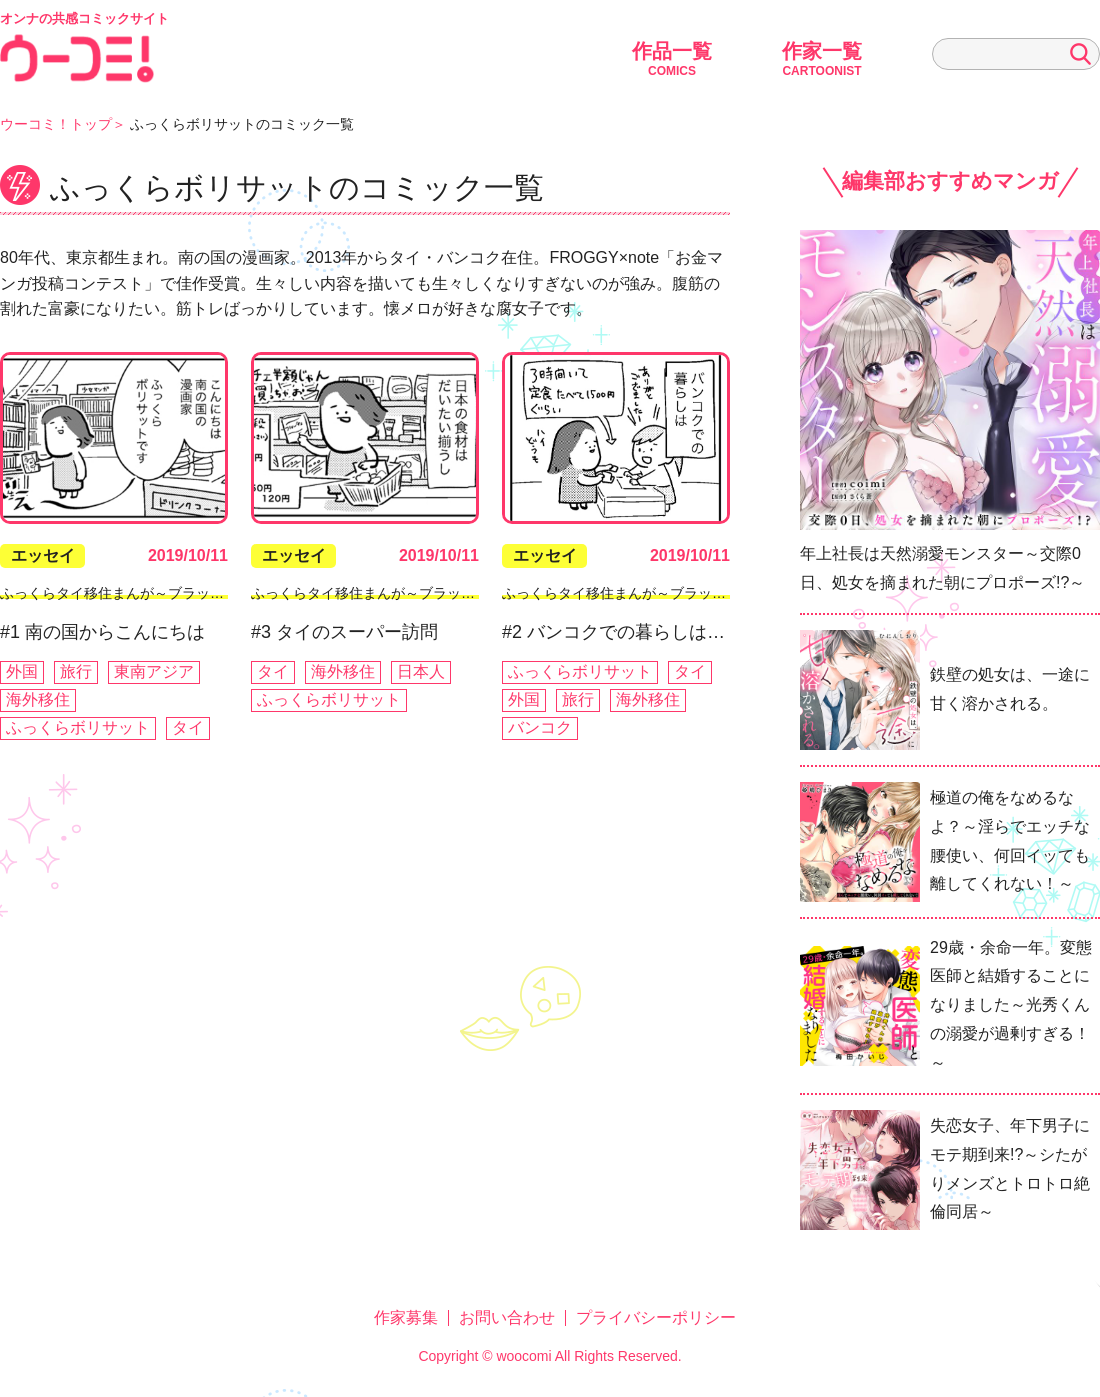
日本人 (421, 671)
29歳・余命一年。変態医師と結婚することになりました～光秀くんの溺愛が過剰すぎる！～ (1011, 1005)
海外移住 (38, 699)
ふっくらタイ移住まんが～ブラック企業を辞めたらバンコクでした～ (217, 593)
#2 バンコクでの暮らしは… (613, 632)
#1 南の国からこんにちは (102, 632)
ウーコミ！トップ (56, 124)
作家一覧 (822, 59)
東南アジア (154, 671)
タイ (188, 727)
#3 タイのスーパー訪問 (344, 632)
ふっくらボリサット (78, 727)
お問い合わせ (507, 1317)
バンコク (540, 727)
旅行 (76, 671)
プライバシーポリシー (656, 1317)
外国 (22, 671)
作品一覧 (672, 59)
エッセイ (43, 555)
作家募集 (406, 1317)
